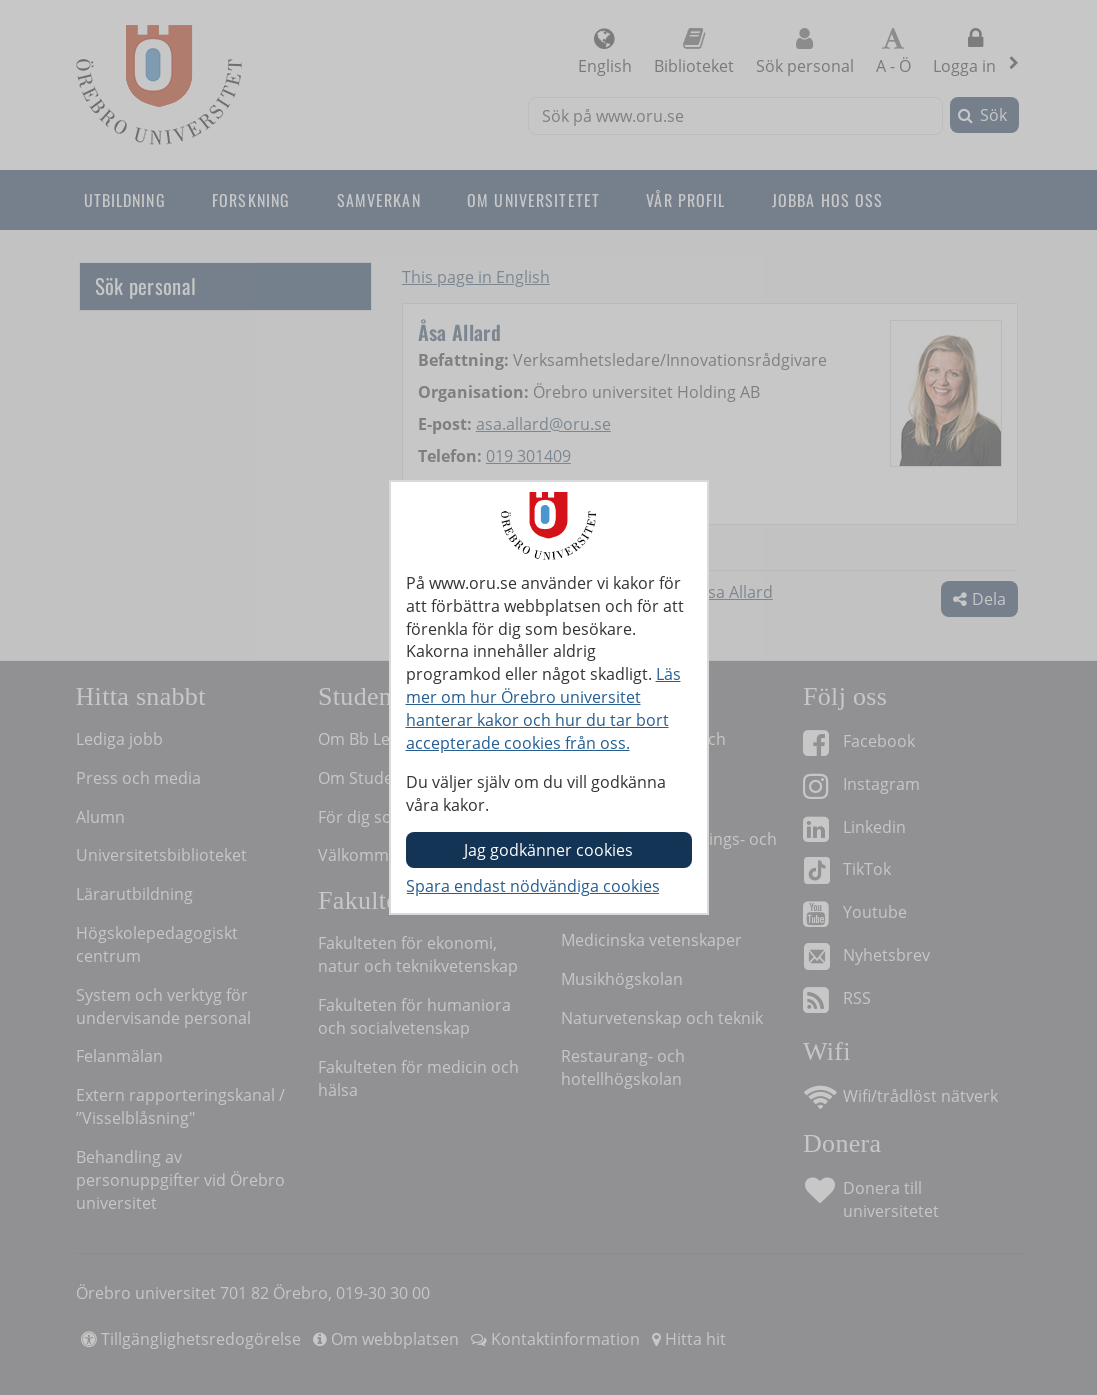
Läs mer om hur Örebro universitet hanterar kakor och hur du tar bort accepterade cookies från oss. (543, 708)
